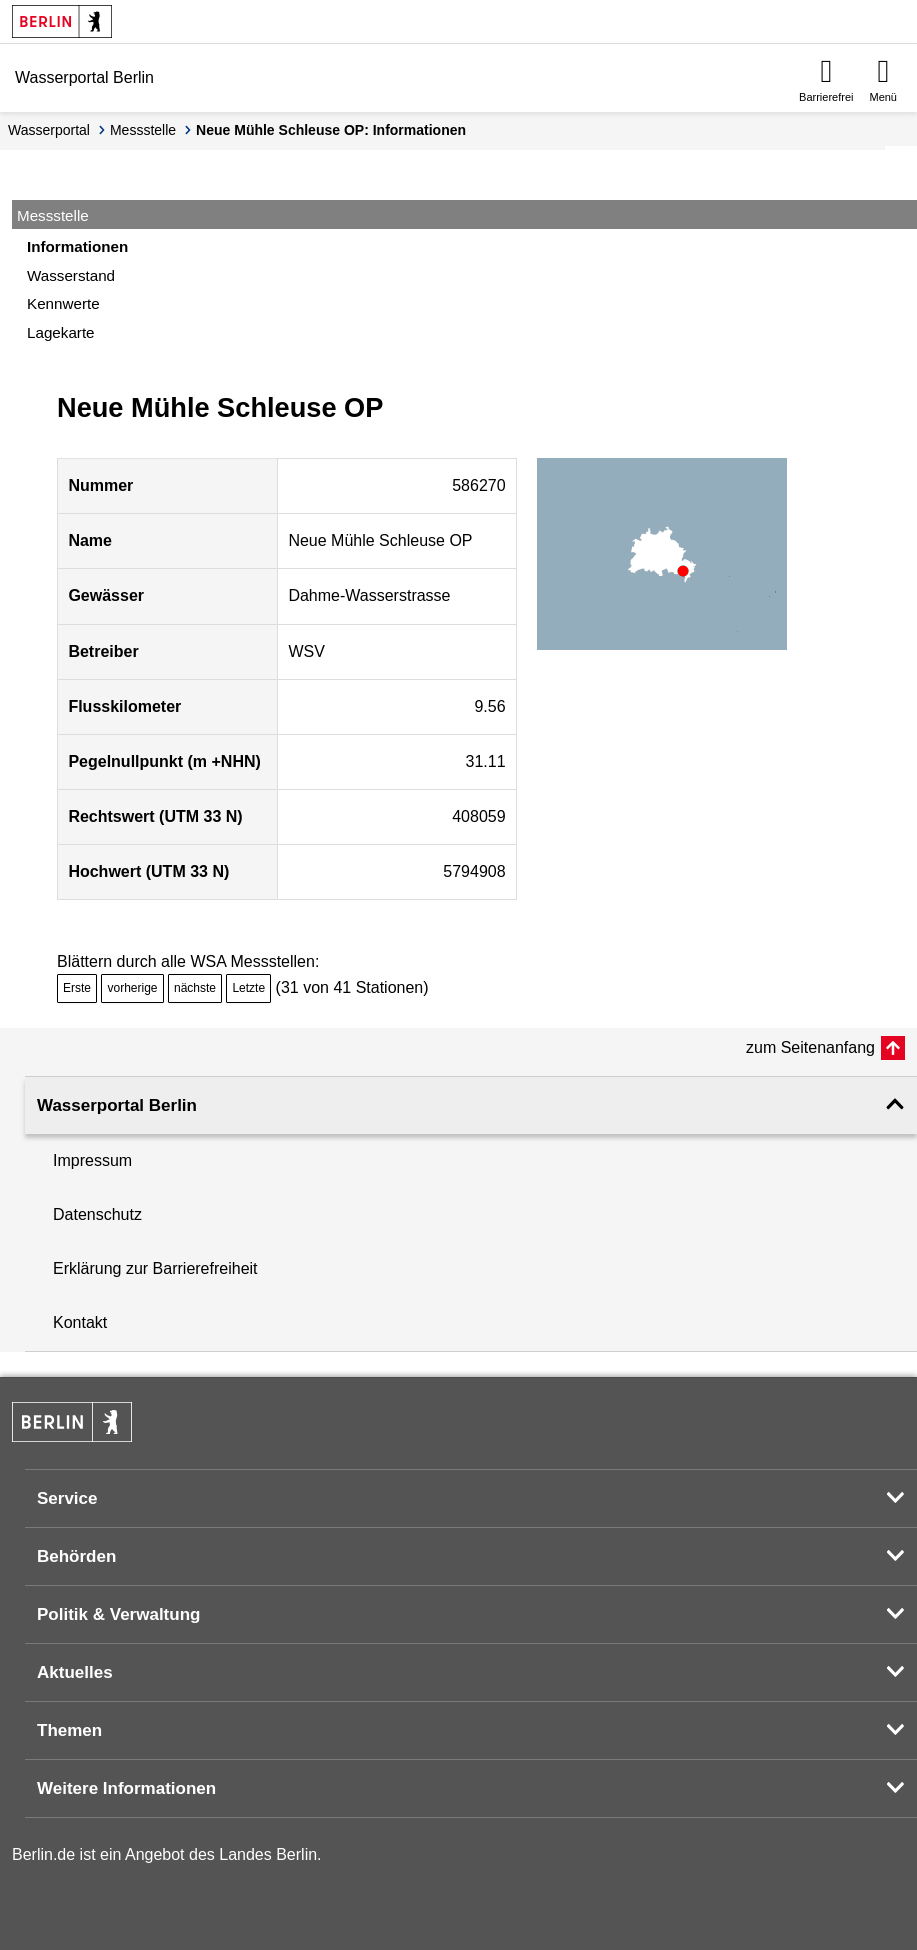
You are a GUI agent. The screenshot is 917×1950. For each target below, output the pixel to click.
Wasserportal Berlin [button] (117, 1105)
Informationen (77, 246)
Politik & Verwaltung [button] (118, 1614)
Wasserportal (49, 130)
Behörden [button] (76, 1556)
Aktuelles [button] (75, 1672)
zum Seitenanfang (810, 1047)
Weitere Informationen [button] (126, 1788)
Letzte (248, 988)
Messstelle (143, 130)
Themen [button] (69, 1730)
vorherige (132, 988)
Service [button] (67, 1498)
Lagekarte (61, 332)
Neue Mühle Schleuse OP (380, 540)
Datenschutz (97, 1214)
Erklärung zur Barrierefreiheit (155, 1268)
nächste (195, 988)
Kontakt (80, 1322)
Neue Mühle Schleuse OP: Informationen (331, 130)
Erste (77, 988)
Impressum (92, 1160)
